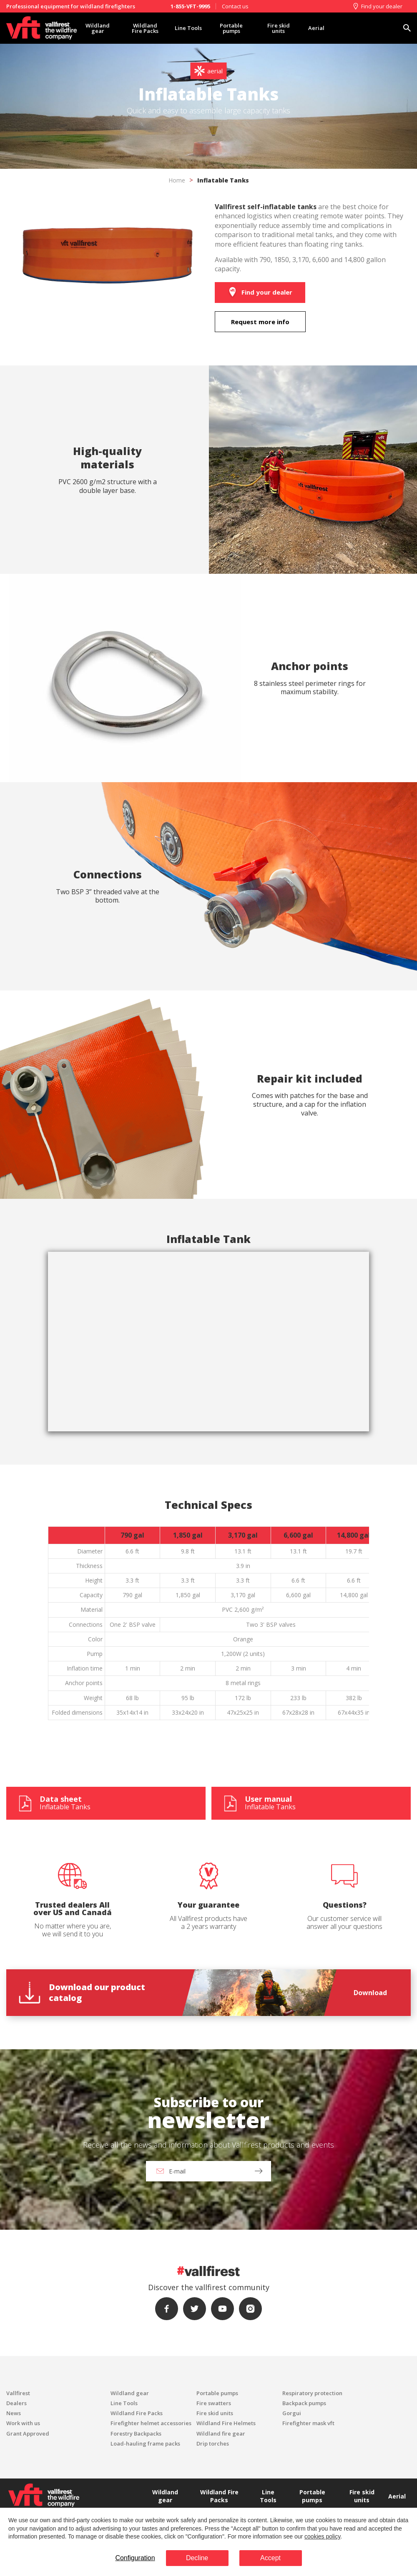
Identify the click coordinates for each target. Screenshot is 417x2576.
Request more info (260, 322)
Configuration (135, 2557)
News (13, 2413)
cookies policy (322, 2536)
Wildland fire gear (220, 2433)
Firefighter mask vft (308, 2423)
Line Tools (188, 28)
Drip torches (212, 2443)
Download (370, 1992)
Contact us (235, 6)
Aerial (316, 28)
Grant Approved (27, 2433)
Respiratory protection (312, 2393)
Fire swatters (213, 2403)
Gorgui (291, 2413)
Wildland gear (97, 28)
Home (176, 180)
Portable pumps (231, 28)
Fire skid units (278, 28)
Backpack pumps (304, 2403)
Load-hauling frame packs (145, 2443)
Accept (270, 2557)
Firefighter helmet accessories (151, 2423)
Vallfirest (18, 2393)
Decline (197, 2557)
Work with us (23, 2423)
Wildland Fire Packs (145, 28)
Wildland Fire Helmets (226, 2423)
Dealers (16, 2403)
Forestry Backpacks (136, 2433)
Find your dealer (377, 6)
